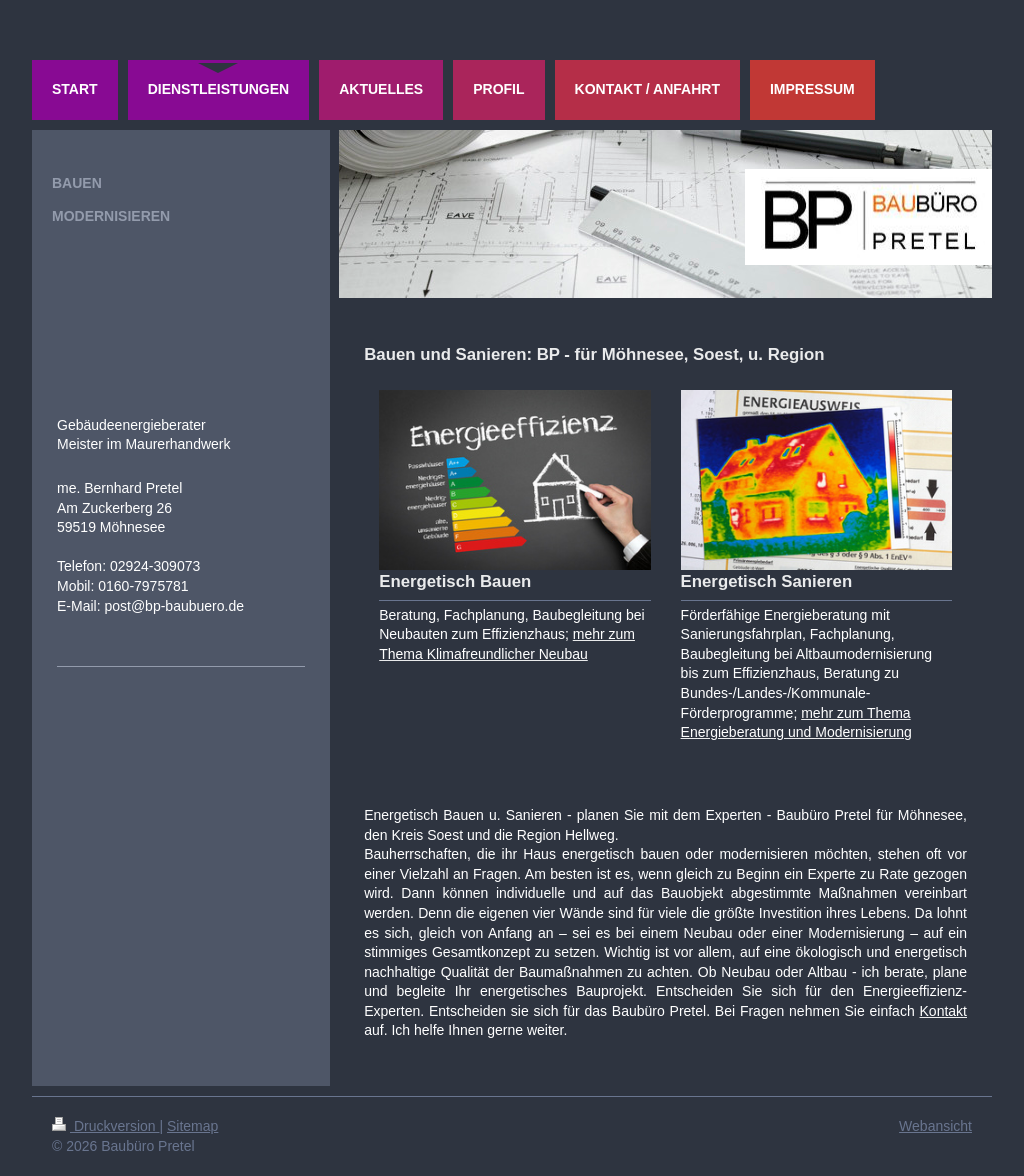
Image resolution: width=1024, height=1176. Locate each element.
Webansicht (935, 1126)
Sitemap (192, 1126)
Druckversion (105, 1126)
